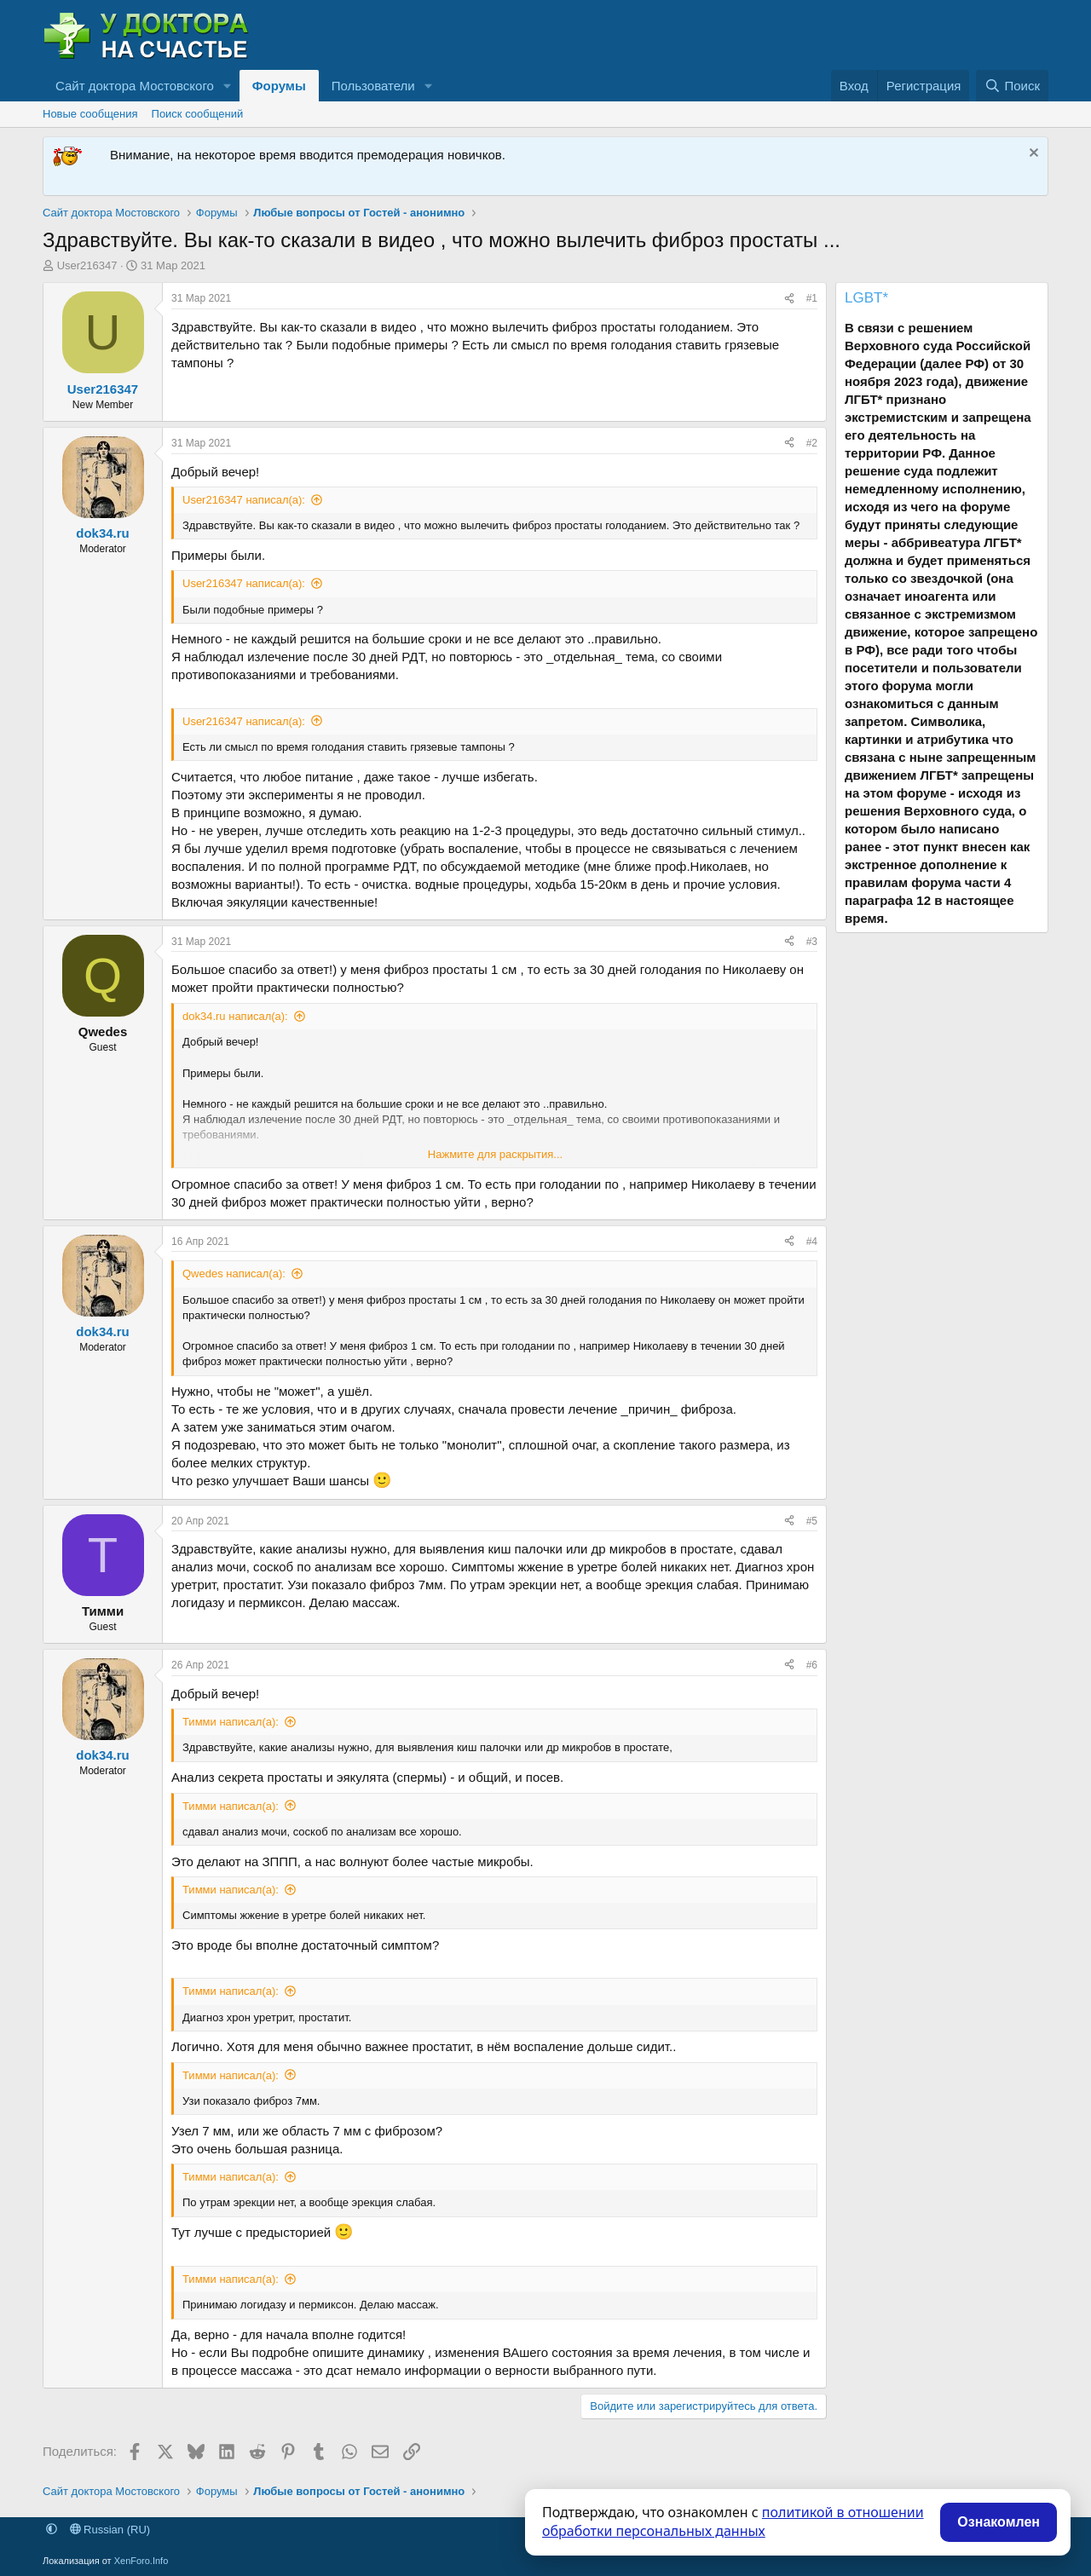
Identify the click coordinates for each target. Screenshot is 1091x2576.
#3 (811, 942)
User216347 (87, 265)
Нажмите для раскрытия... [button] (495, 1154)
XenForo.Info (141, 2561)
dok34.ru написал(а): (235, 1016)
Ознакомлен (998, 2522)
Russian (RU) (110, 2529)
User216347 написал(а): (243, 499)
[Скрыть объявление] (1032, 155)
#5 (811, 1521)
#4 (811, 1242)
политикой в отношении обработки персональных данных (733, 2521)
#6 (811, 1665)
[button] (228, 85)
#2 (811, 443)
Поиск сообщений (198, 113)
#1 (811, 298)
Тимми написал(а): (230, 1721)
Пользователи (373, 85)
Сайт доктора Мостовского (134, 85)
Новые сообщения (90, 113)
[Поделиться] (789, 298)
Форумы (279, 85)
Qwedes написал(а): (234, 1273)
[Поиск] (1012, 85)
